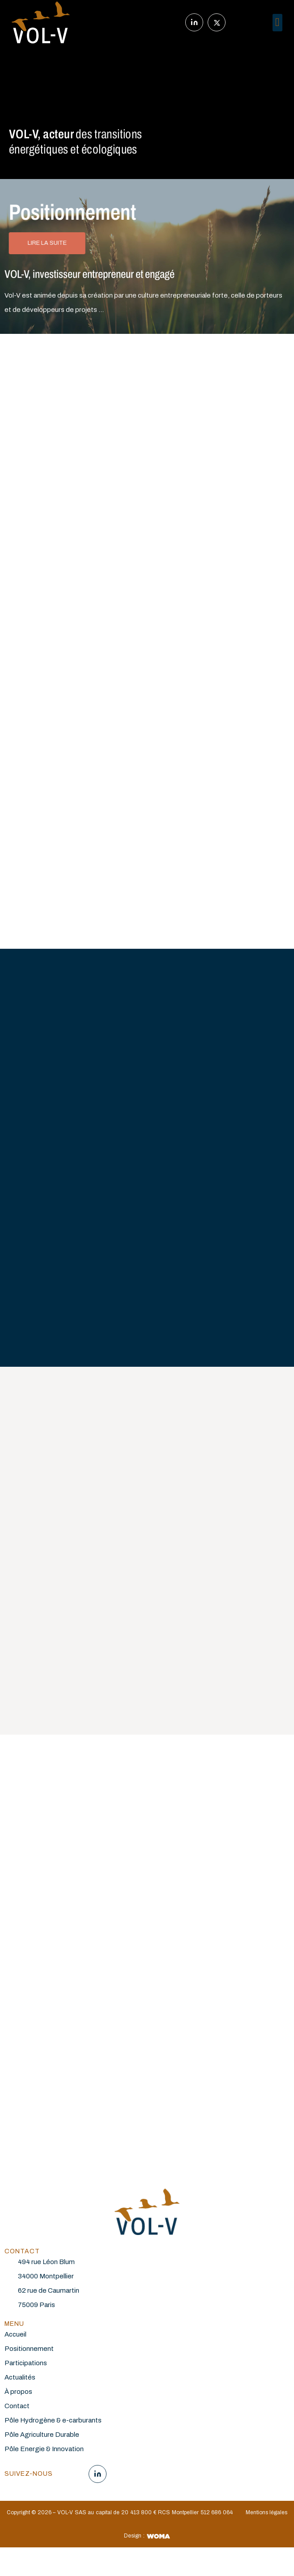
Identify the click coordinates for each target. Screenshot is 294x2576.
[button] (278, 22)
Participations (25, 2363)
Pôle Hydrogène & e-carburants (53, 2420)
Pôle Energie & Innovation (44, 2448)
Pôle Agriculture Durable (41, 2434)
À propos (18, 2391)
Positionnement (29, 2348)
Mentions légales (267, 2512)
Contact (17, 2406)
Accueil (15, 2334)
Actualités (19, 2377)
